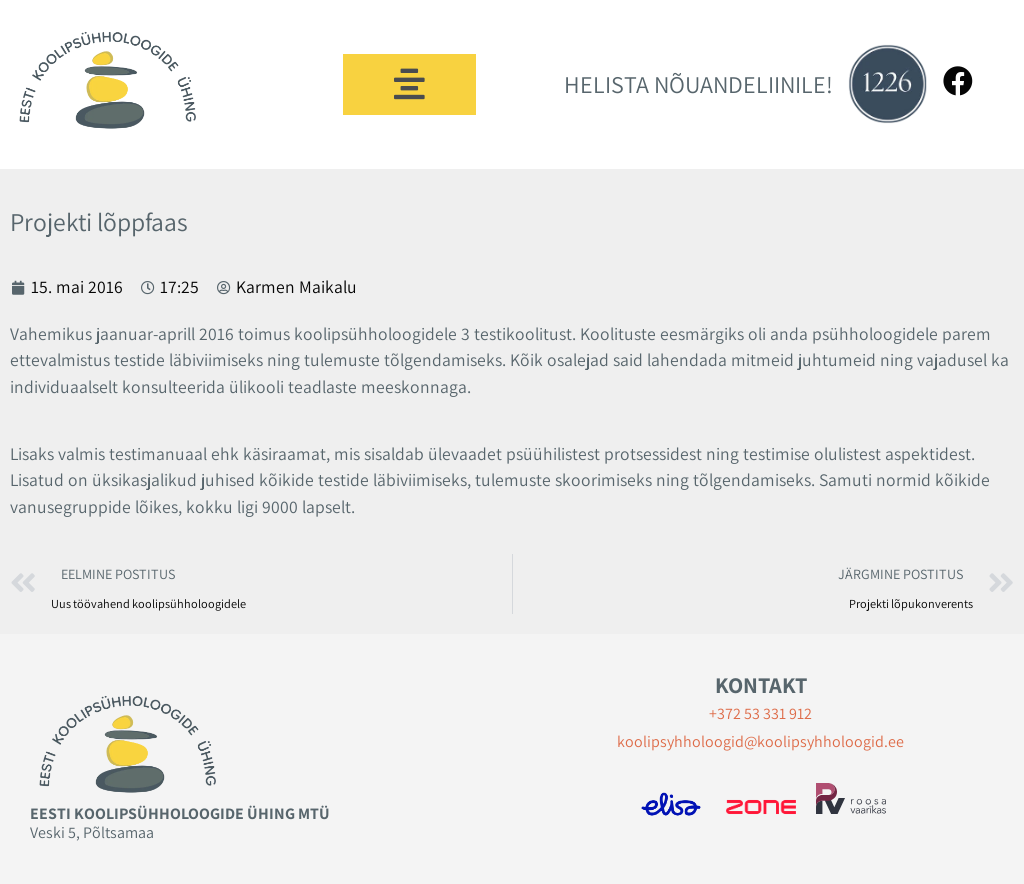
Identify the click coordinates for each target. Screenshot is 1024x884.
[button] (410, 85)
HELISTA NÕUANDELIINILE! (698, 84)
